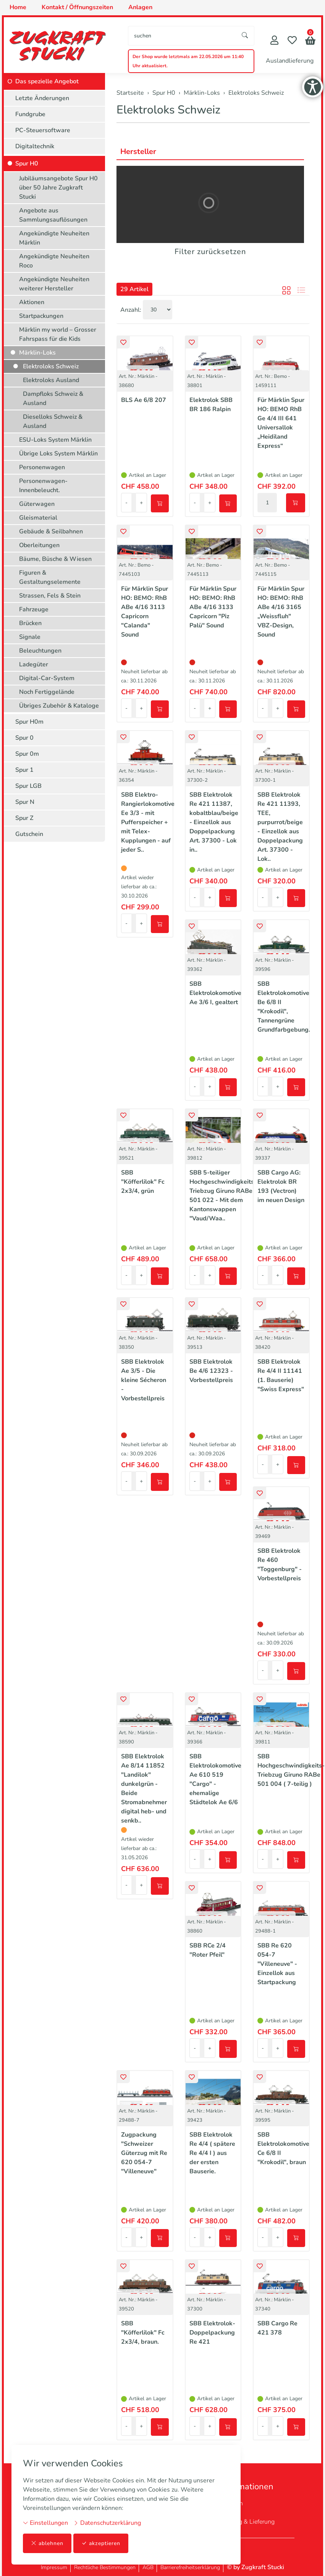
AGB (148, 2567)
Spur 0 (24, 738)
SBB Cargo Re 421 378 (277, 2328)
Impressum (54, 2567)
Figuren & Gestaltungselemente (50, 577)
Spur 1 (24, 770)
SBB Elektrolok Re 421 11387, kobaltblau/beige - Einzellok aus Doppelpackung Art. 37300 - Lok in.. (213, 822)
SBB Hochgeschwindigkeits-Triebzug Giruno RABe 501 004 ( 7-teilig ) (290, 1770)
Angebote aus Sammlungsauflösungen (53, 215)
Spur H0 (26, 163)
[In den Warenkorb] (160, 503)
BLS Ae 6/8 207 (143, 400)
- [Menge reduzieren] (126, 502)
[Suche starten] (245, 35)
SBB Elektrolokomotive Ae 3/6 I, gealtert (215, 993)
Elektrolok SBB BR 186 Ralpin (211, 404)
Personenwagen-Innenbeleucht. (43, 485)
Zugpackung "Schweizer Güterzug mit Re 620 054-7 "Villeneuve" (144, 2153)
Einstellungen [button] (45, 2523)
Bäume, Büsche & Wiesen (55, 559)
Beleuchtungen (40, 650)
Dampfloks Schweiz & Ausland (53, 398)
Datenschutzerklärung (107, 2523)
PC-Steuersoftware (42, 130)
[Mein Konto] (274, 41)
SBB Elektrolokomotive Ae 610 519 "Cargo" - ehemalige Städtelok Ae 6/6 (215, 1779)
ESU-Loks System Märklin (55, 440)
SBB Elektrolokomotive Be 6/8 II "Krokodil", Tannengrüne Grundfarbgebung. (283, 1007)
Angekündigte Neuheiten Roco (54, 261)
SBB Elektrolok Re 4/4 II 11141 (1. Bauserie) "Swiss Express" (280, 1375)
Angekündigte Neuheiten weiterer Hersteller (54, 284)
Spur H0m (29, 722)
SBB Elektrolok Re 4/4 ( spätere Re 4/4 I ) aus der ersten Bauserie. (212, 2153)
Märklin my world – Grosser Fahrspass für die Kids (57, 334)
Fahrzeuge (34, 609)
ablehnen (47, 2543)
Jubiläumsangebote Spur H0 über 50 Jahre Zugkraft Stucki (58, 187)
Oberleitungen (39, 545)
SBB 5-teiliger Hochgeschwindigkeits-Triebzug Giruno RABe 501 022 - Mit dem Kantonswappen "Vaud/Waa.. (222, 1195)
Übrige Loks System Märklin (58, 453)
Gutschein (29, 834)
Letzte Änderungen (42, 98)
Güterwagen (37, 504)
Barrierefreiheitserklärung (190, 2567)
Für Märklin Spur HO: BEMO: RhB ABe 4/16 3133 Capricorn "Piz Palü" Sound (212, 607)
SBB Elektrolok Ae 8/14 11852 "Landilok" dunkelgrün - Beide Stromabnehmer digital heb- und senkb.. (144, 1788)
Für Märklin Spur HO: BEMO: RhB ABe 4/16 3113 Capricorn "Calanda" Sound (144, 612)
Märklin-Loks (37, 352)
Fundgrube (30, 114)
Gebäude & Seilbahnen (51, 531)
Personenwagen (42, 467)
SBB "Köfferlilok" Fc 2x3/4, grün (143, 1181)
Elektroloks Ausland (51, 380)
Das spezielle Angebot (47, 81)
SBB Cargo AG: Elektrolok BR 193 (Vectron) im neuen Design (280, 1186)
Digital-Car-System (46, 678)
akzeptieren (100, 2543)
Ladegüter (33, 664)
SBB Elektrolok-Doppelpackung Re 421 (212, 2332)
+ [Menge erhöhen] (141, 502)
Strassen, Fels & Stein (50, 595)
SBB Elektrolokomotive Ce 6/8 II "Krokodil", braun (283, 2148)
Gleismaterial (38, 518)
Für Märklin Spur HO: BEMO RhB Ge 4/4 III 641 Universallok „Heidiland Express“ (280, 423)
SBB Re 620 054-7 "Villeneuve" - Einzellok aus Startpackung (277, 1963)
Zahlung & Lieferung (247, 2522)
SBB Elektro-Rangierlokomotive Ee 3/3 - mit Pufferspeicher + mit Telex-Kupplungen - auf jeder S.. (148, 822)
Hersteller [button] (138, 151)
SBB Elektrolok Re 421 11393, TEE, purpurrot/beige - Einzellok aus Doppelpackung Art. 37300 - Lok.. (280, 827)
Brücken (30, 623)
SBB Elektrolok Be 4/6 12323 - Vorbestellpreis (211, 1371)
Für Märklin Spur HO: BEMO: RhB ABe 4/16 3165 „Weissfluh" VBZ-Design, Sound (280, 612)
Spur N (24, 802)
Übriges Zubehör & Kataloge (59, 706)
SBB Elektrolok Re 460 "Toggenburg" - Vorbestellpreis (279, 1565)
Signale (29, 637)
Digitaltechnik (34, 146)
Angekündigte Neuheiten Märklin (54, 238)
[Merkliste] (292, 41)
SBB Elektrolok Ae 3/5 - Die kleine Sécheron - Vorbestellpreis (143, 1380)
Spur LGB (28, 786)
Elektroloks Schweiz (168, 110)
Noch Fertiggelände (46, 692)
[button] (310, 41)
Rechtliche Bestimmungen (105, 2567)
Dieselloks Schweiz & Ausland (52, 421)
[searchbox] (182, 35)
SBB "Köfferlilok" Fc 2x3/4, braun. (143, 2332)
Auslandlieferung (290, 61)
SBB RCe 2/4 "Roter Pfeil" (207, 1950)
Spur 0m (27, 754)
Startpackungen (41, 316)
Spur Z (24, 818)
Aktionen (31, 302)
